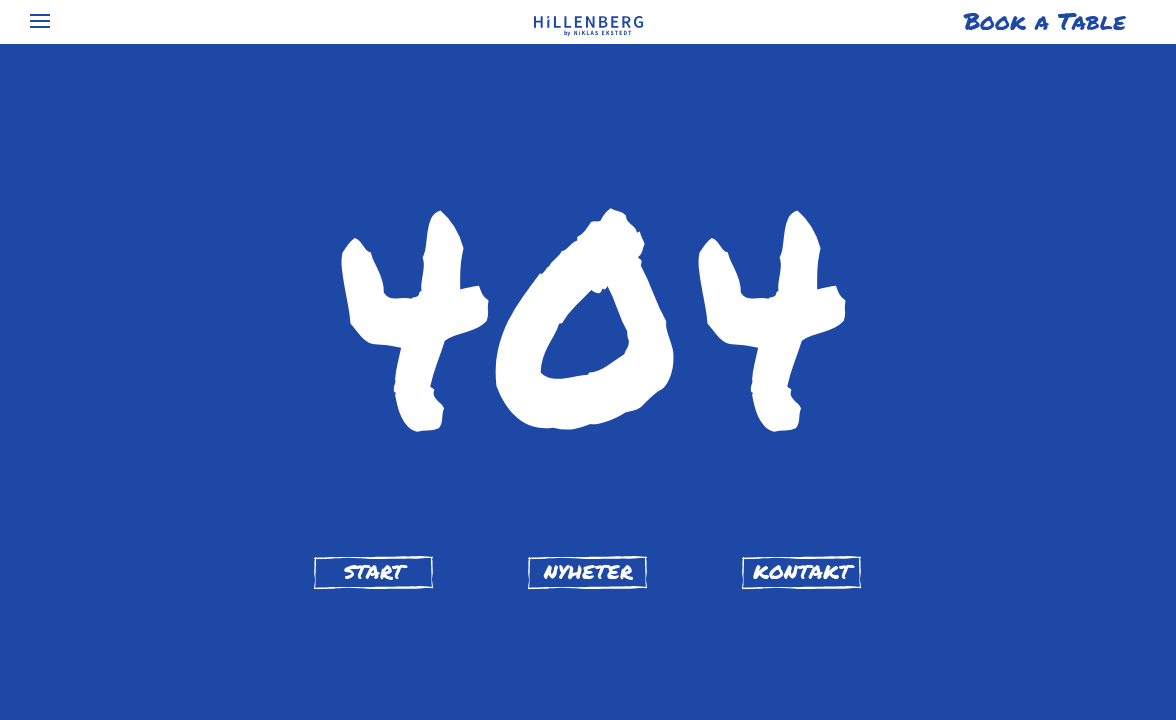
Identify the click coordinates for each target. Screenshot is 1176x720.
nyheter (588, 571)
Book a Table (1045, 20)
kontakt (802, 571)
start (374, 571)
